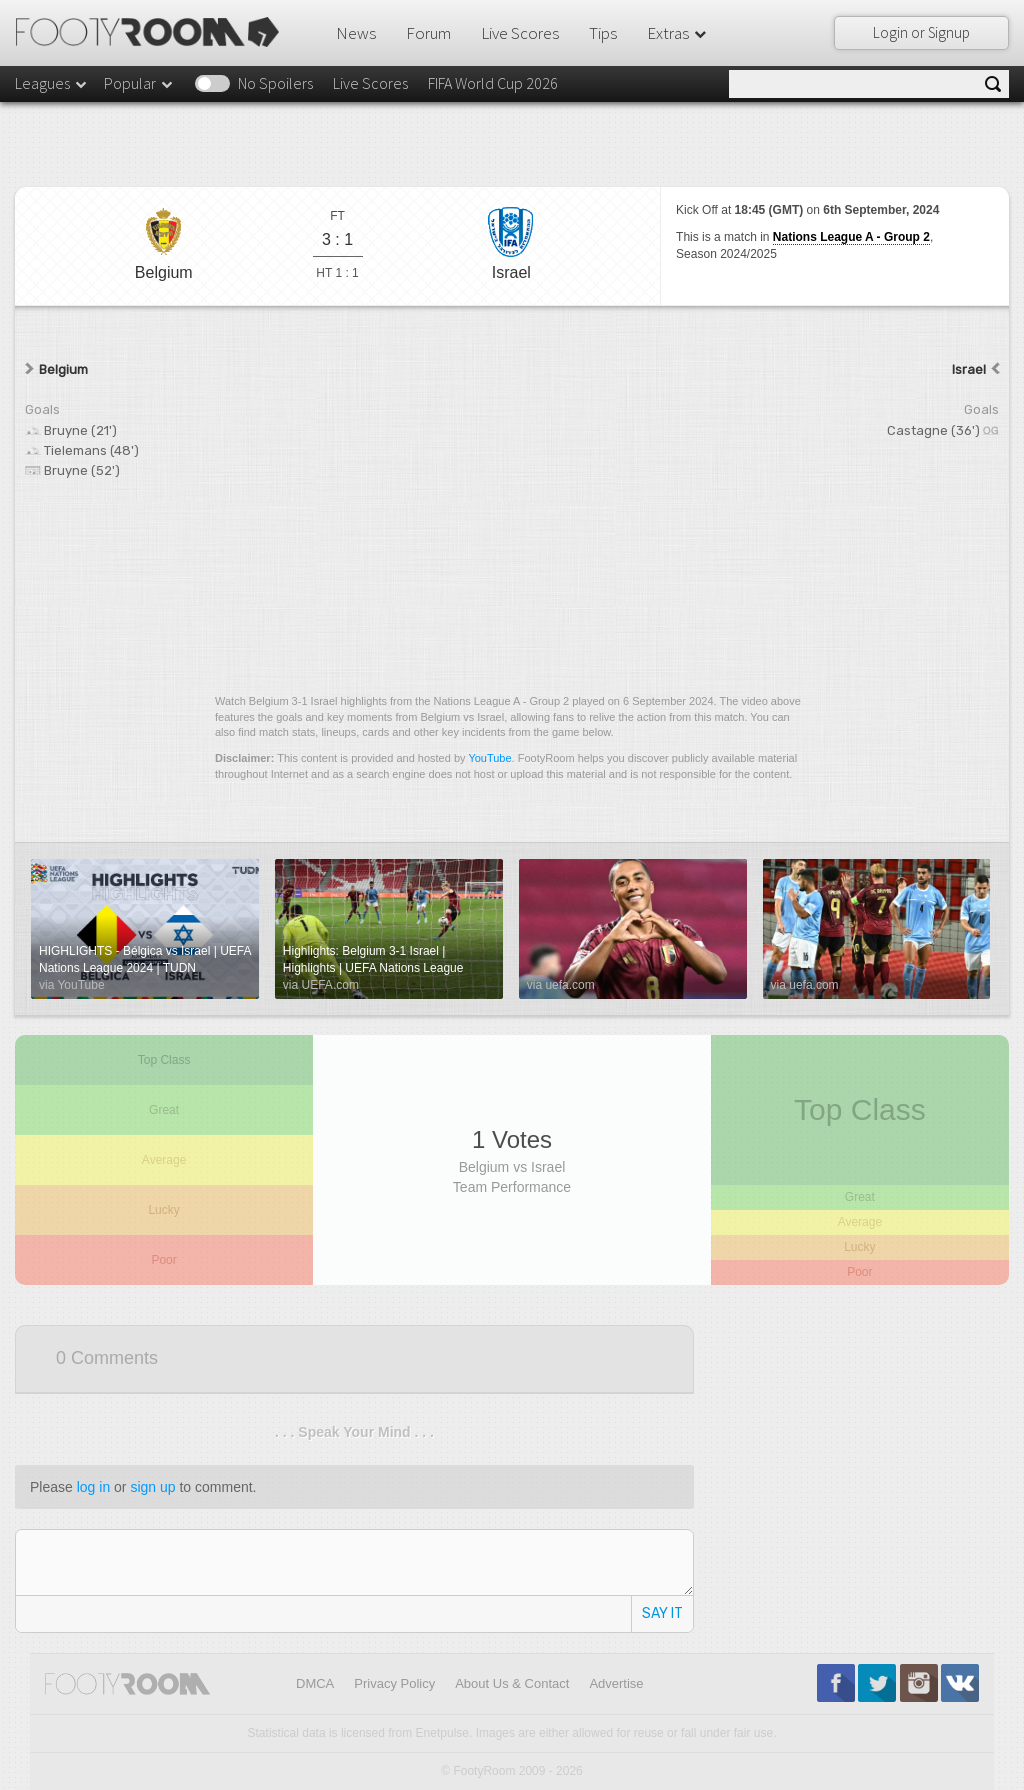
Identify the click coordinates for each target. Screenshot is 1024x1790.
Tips (603, 33)
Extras (678, 33)
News (356, 33)
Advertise (616, 1683)
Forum (428, 33)
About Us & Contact (512, 1683)
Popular (139, 83)
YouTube (489, 758)
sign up (152, 1487)
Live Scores (520, 33)
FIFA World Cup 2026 (493, 83)
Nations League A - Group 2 (851, 237)
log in (93, 1487)
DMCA (315, 1683)
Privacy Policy (394, 1683)
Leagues (52, 83)
